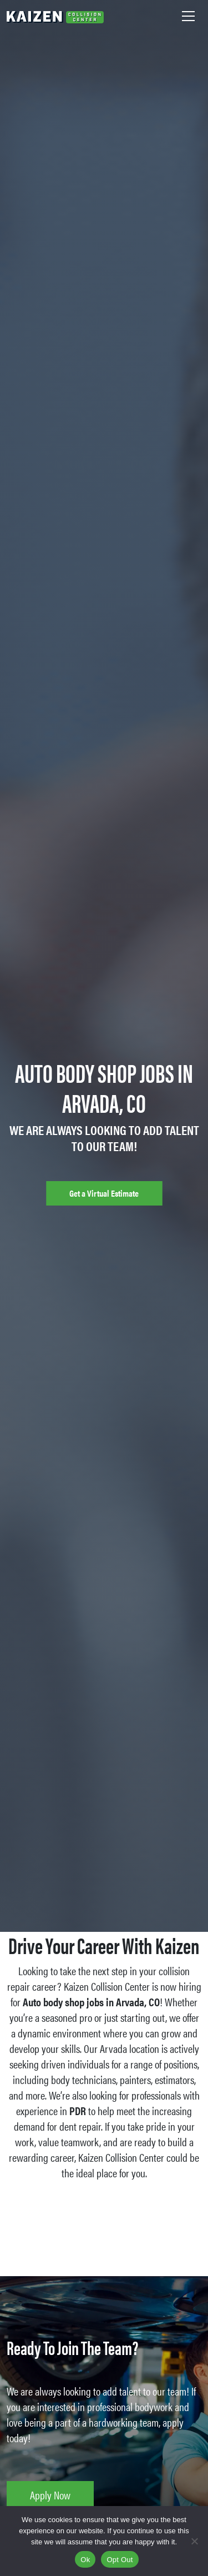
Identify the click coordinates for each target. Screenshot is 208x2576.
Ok (85, 2559)
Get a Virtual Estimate (104, 1193)
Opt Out (119, 2559)
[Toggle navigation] (188, 15)
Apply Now (50, 2495)
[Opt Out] (194, 2541)
